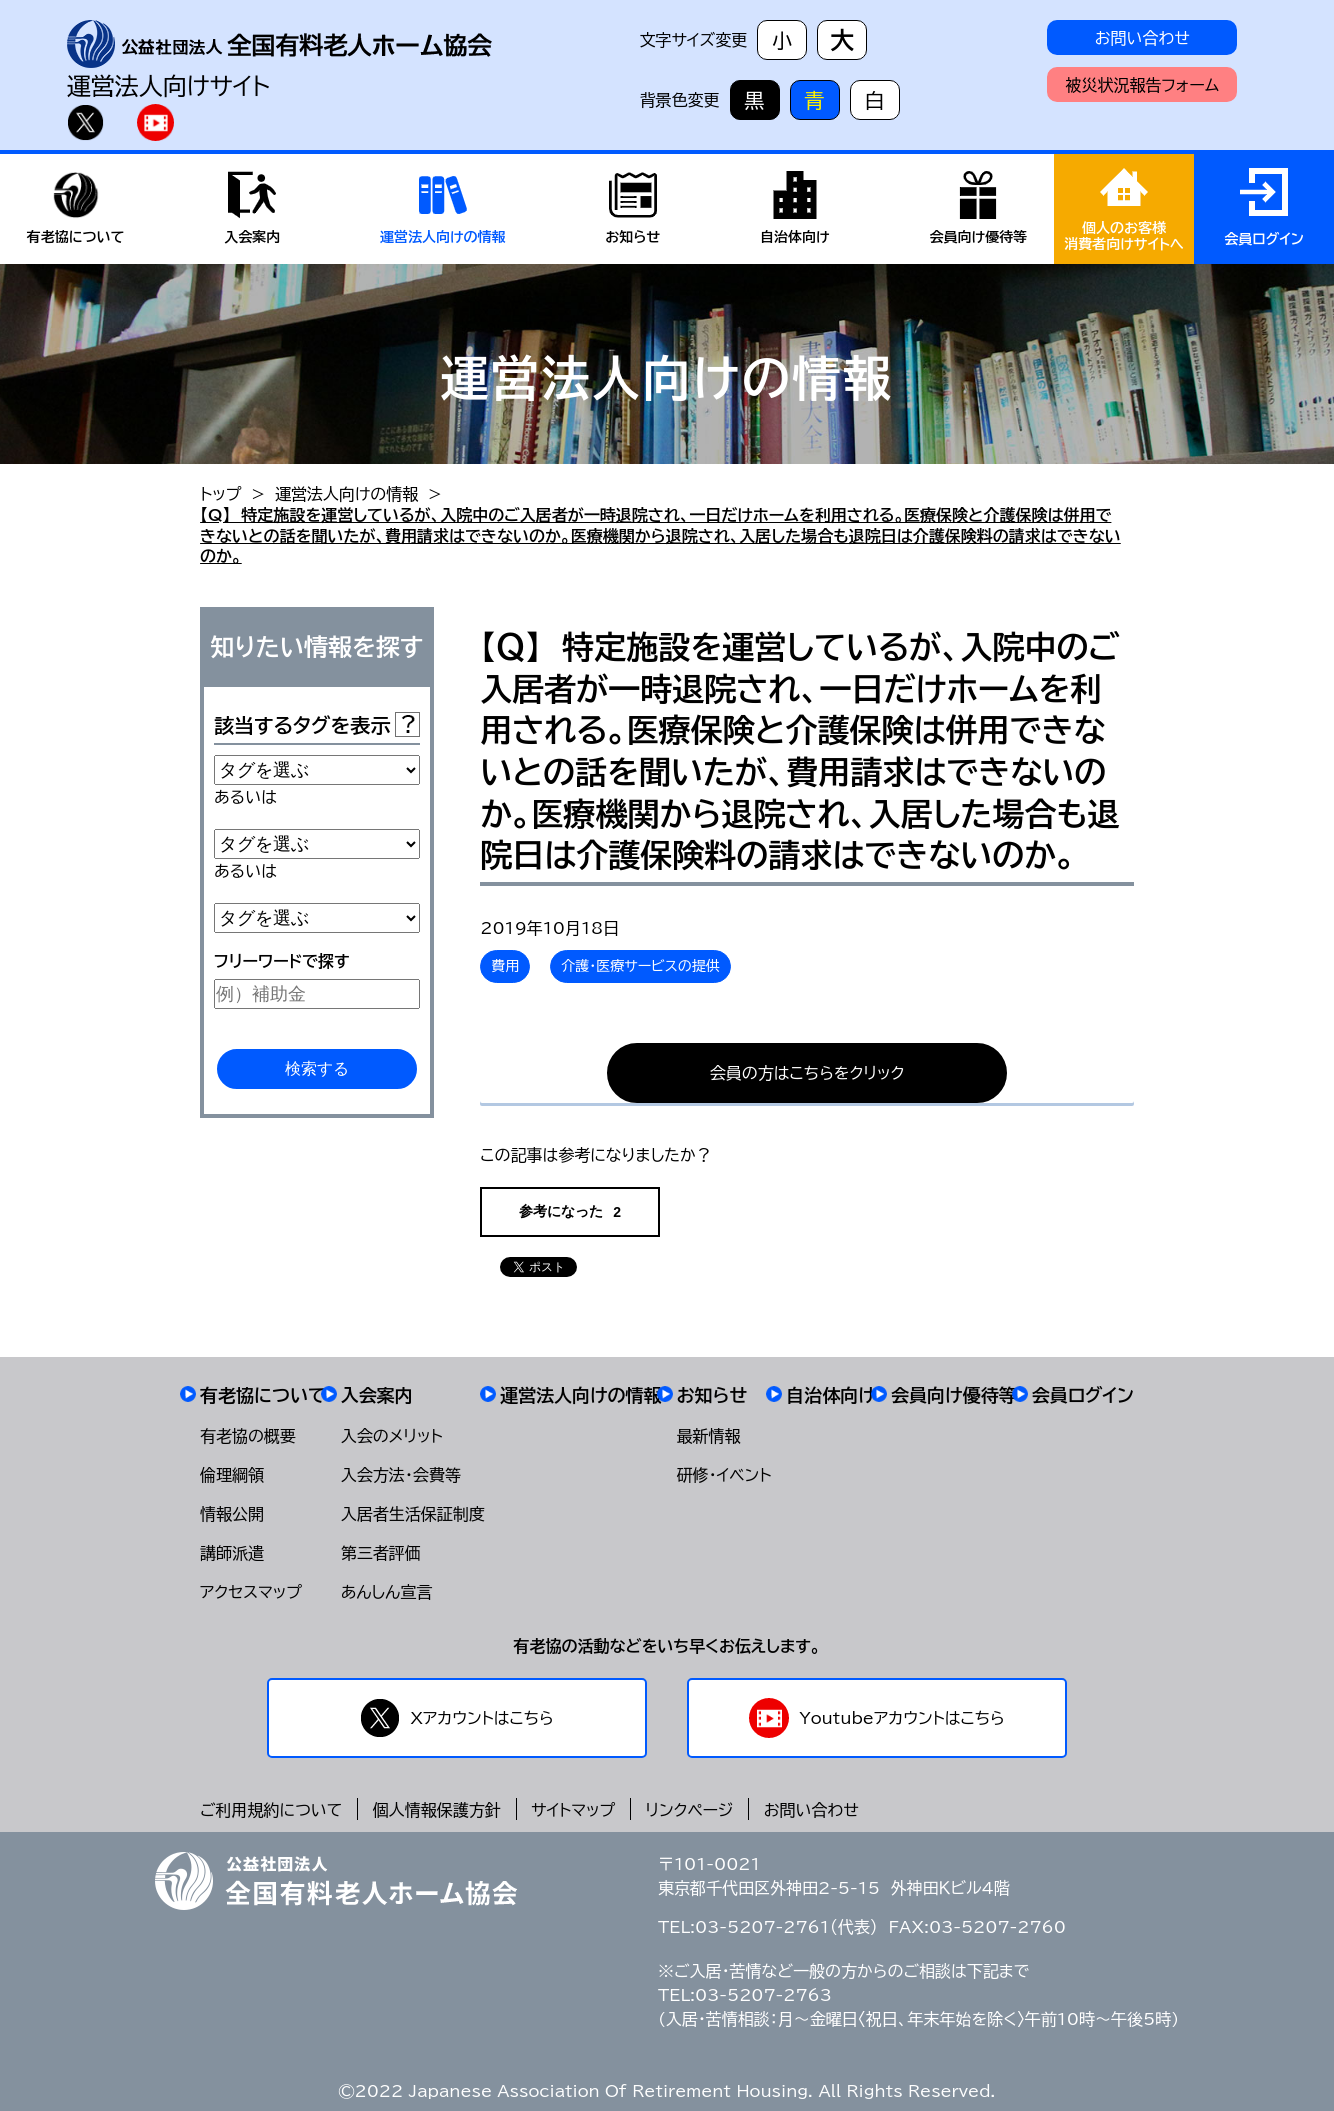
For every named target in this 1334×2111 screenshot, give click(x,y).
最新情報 (709, 1436)
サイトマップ (573, 1810)
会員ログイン (1083, 1395)
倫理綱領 (232, 1475)
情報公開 (232, 1514)
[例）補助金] (316, 994)
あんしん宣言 (386, 1592)
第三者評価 (381, 1553)
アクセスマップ (251, 1592)
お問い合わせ (1142, 38)
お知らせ (712, 1395)
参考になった (570, 1211)
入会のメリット (392, 1436)
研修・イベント (724, 1475)
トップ (220, 494)
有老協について (263, 1395)
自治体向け (831, 1395)
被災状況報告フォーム (1142, 85)
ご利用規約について (271, 1810)
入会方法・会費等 (401, 1475)
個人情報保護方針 (437, 1810)
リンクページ (690, 1810)
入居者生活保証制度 (413, 1514)
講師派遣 (232, 1553)
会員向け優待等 (954, 1395)
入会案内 (377, 1395)
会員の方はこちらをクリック (807, 1073)
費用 (505, 966)
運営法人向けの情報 (346, 494)
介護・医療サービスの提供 (640, 966)
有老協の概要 (248, 1436)
